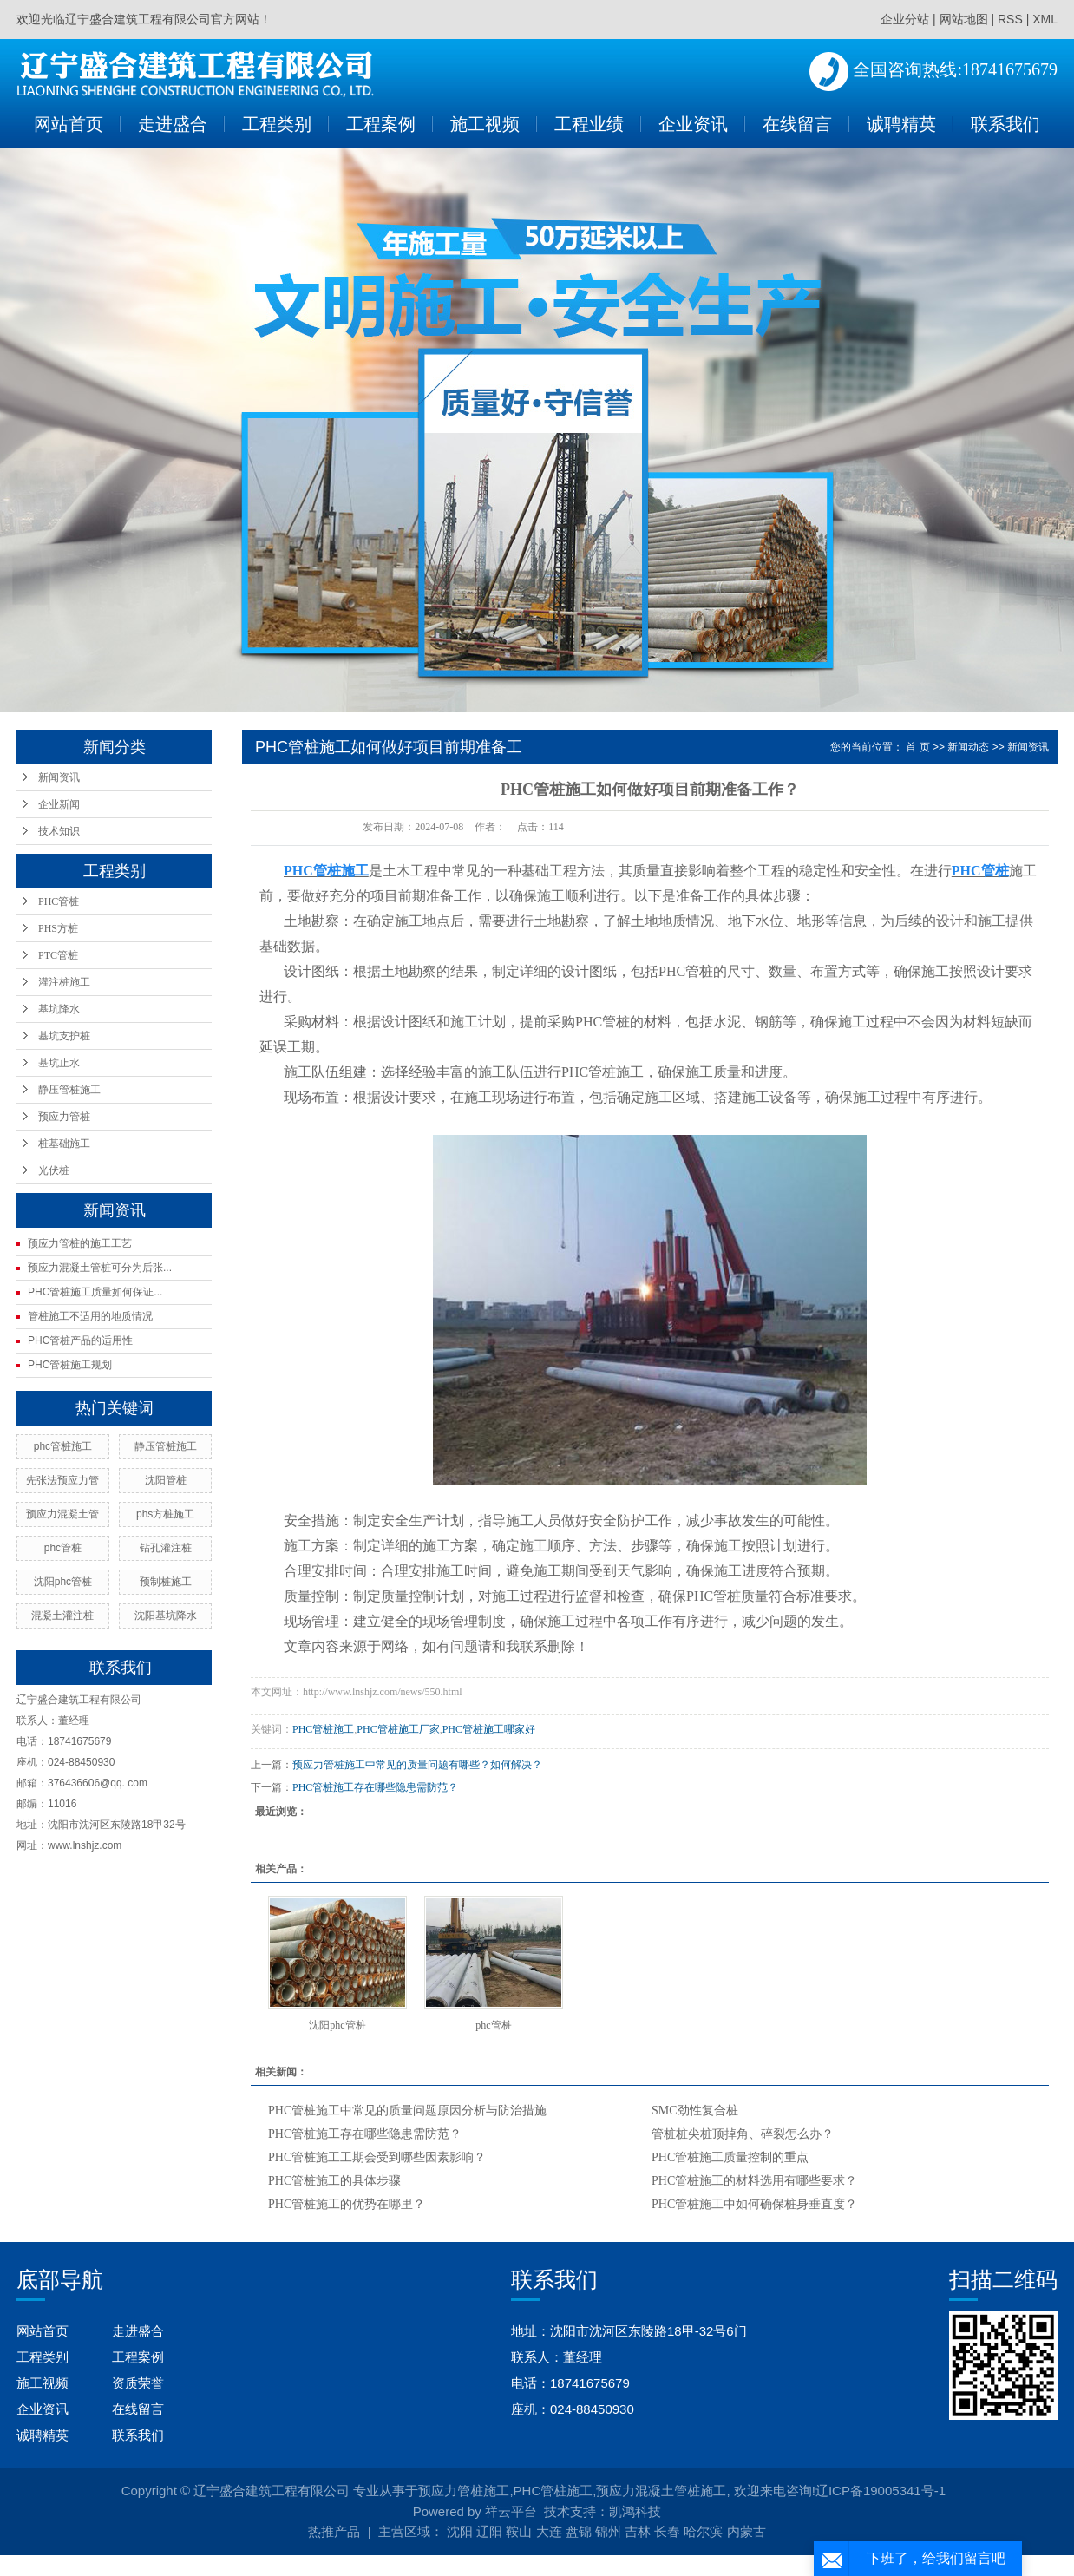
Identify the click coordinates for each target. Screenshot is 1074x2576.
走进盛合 (172, 124)
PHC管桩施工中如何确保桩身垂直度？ (754, 2204)
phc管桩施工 (63, 1446)
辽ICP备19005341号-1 (880, 2490)
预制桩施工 (166, 1582)
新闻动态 (968, 747)
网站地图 (964, 19)
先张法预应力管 (62, 1480)
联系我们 (1005, 124)
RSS (1010, 19)
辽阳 (489, 2531)
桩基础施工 (64, 1143)
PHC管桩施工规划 (70, 1365)
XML (1045, 19)
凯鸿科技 (635, 2511)
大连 (549, 2531)
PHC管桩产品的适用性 (80, 1340)
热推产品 (334, 2531)
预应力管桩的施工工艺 (80, 1243)
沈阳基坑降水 (165, 1615)
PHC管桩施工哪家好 (488, 1729)
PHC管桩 (58, 901)
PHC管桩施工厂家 (398, 1729)
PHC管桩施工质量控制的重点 (730, 2157)
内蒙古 (746, 2531)
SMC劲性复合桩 (695, 2110)
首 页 (917, 747)
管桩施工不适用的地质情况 (90, 1316)
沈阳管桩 (166, 1480)
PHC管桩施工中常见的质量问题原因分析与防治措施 (407, 2110)
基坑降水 (59, 1009)
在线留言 (797, 124)
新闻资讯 (59, 777)
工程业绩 (589, 124)
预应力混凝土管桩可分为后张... (100, 1268)
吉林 (638, 2531)
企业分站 (905, 19)
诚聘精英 (901, 124)
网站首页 (68, 124)
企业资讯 (693, 124)
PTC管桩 (58, 955)
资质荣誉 (138, 2383)
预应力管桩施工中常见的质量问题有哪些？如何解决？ (417, 1765)
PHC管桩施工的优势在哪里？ (346, 2204)
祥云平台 (511, 2511)
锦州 (608, 2531)
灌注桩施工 (64, 982)
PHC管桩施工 (323, 1729)
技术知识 (59, 831)
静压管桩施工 (69, 1090)
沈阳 (460, 2531)
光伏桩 (53, 1170)
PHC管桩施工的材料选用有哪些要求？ (754, 2180)
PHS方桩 (58, 928)
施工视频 (485, 124)
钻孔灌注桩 (166, 1548)
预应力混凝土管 (62, 1514)
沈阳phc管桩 (63, 1582)
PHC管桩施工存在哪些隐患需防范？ (375, 1787)
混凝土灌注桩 (62, 1615)
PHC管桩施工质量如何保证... (95, 1292)
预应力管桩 (64, 1117)
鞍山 (519, 2531)
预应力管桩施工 (463, 2490)
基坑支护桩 (64, 1036)
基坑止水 (59, 1063)
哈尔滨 (703, 2531)
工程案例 (381, 124)
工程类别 (276, 124)
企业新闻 (59, 804)
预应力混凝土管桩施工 (661, 2490)
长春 (667, 2531)
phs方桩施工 (165, 1514)
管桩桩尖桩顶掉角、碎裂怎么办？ (743, 2133)
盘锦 (579, 2531)
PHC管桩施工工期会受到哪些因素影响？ (377, 2157)
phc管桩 (63, 1548)
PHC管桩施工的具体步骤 (334, 2180)
